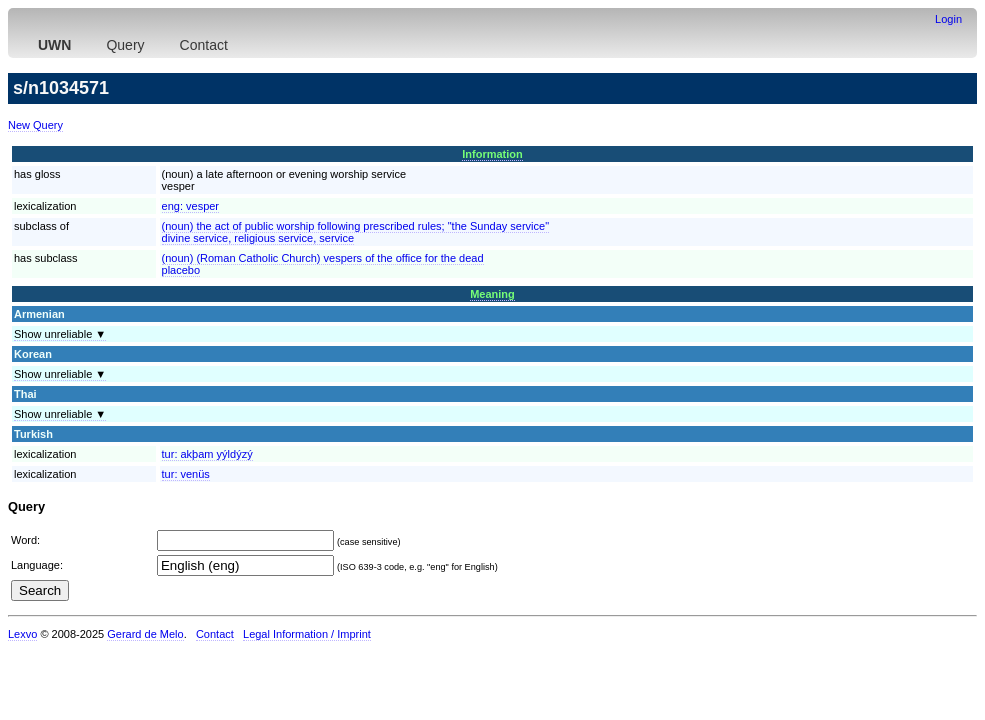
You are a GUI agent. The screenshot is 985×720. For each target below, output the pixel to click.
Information (492, 154)
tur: (207, 454)
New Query (35, 125)
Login (948, 19)
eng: (191, 206)
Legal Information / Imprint (307, 634)
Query (125, 45)
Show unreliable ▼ (60, 334)
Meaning (492, 294)
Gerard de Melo (145, 634)
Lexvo (22, 634)
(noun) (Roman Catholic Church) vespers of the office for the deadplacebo (323, 264)
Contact (204, 45)
